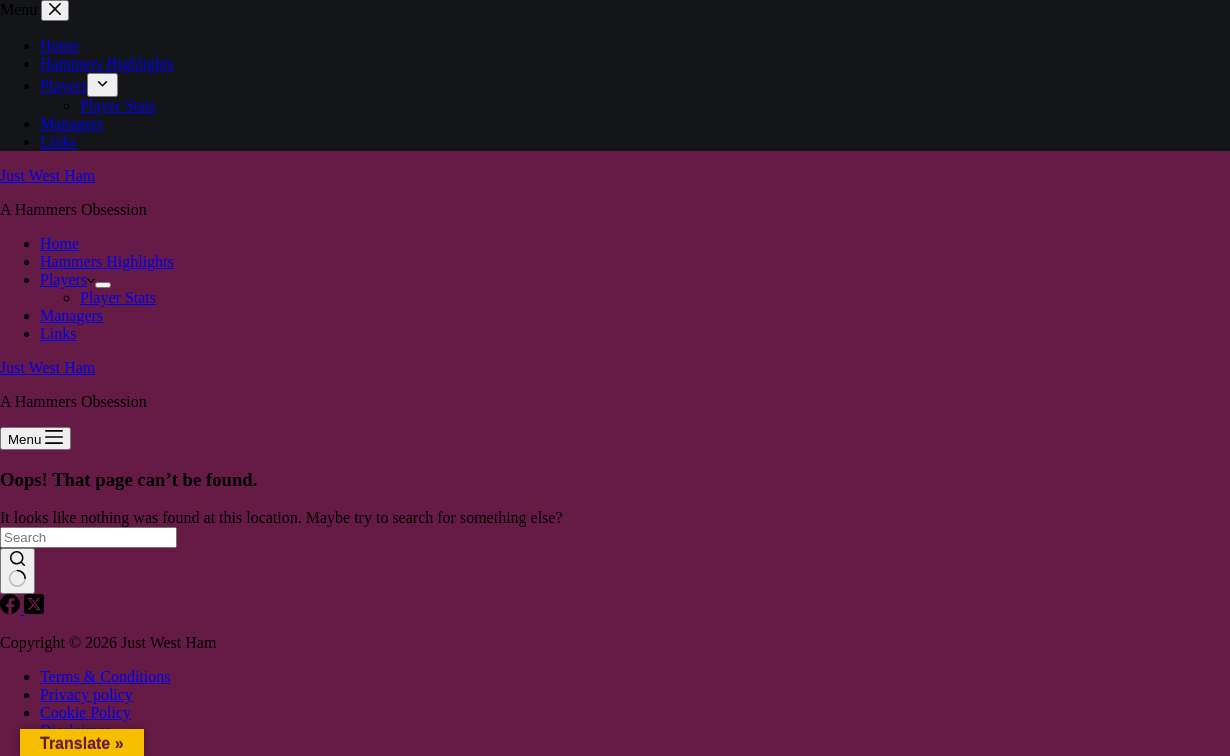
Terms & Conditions (105, 676)
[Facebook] (12, 608)
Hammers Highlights (107, 261)
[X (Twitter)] (34, 608)
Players (67, 279)
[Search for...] (88, 537)
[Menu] (35, 438)
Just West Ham (47, 175)
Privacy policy (86, 694)
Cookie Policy (85, 712)
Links (58, 333)
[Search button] (17, 571)
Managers (71, 315)
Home (59, 243)
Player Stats (118, 297)
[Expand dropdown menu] (103, 285)
